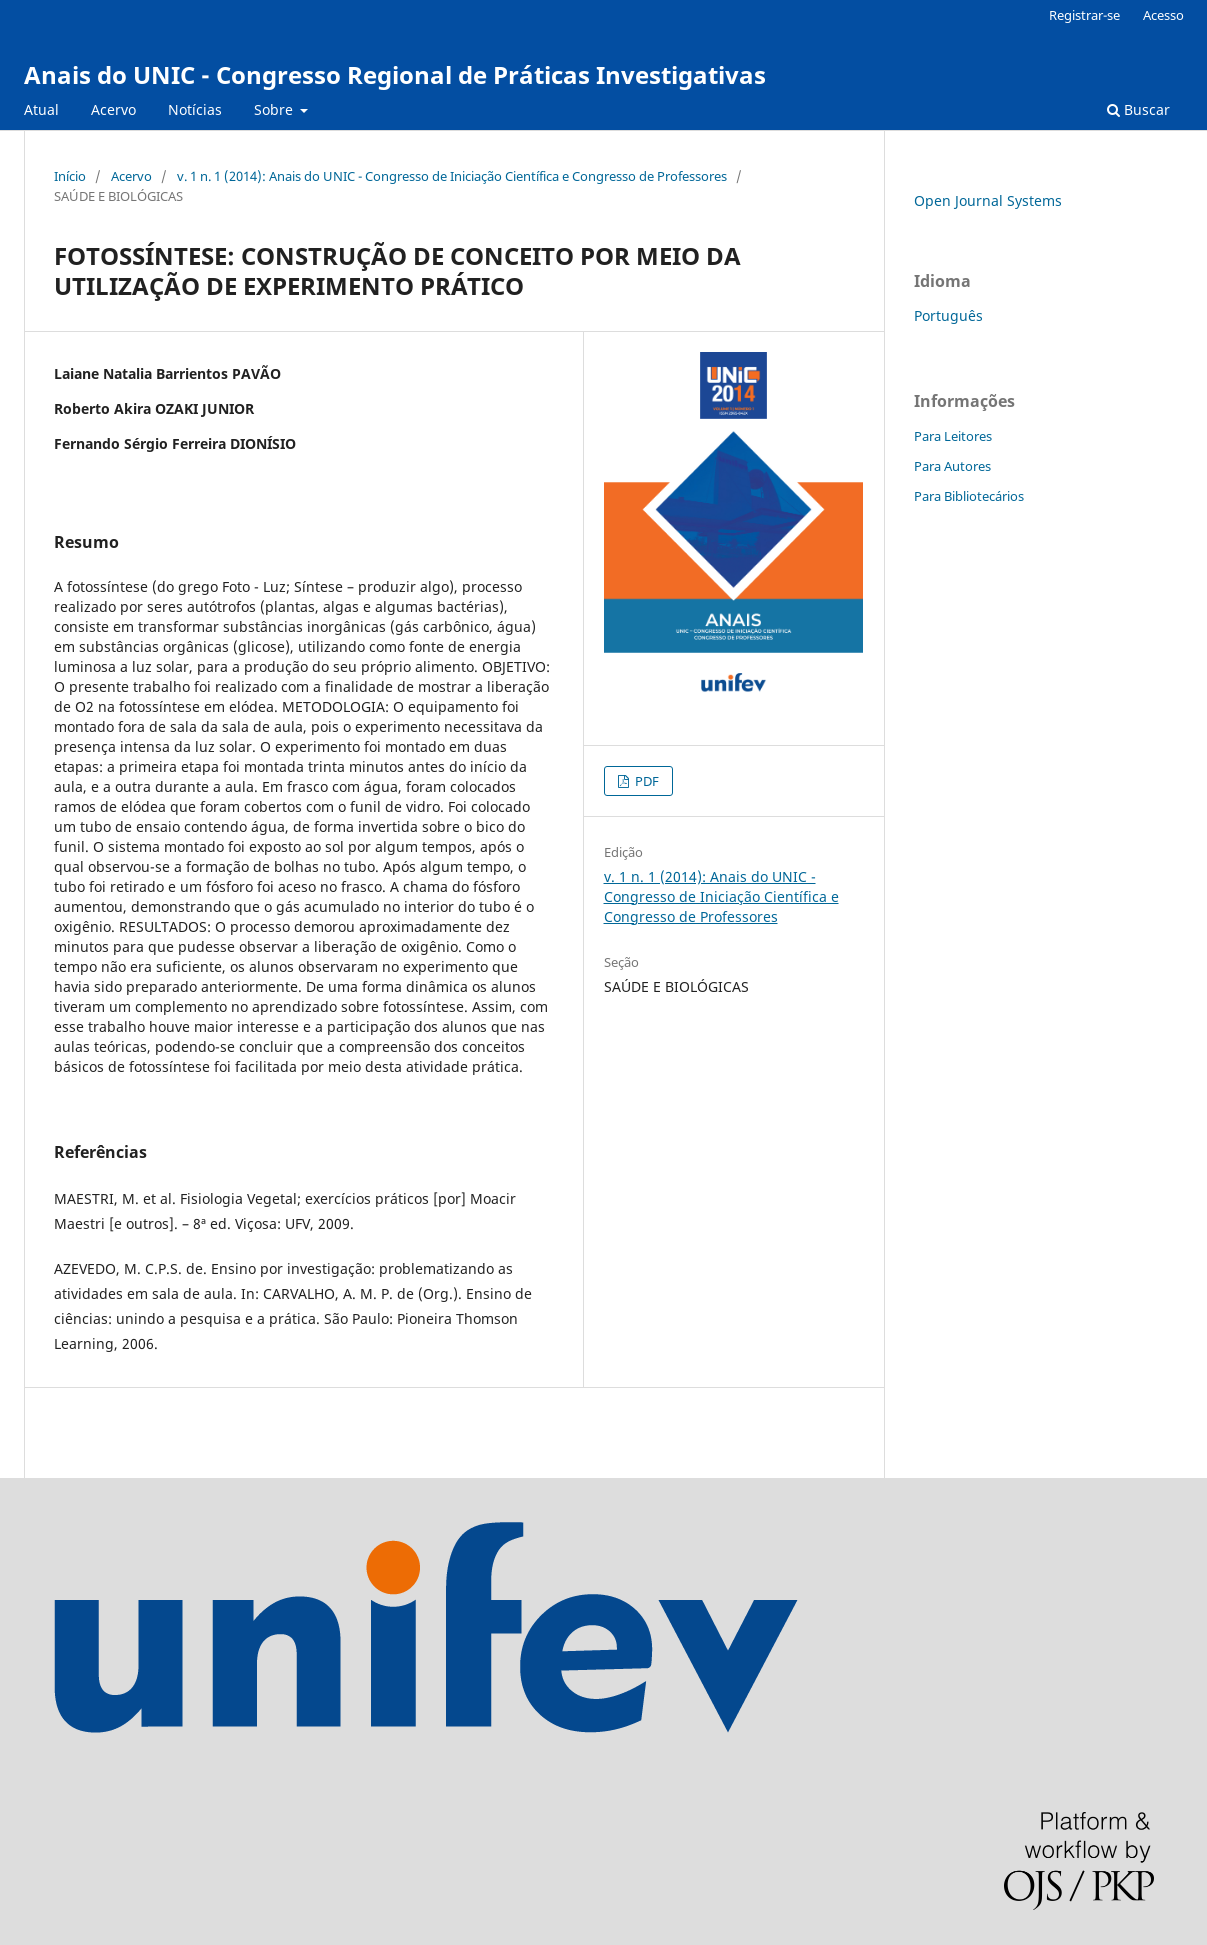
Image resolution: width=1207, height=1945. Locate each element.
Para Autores (952, 466)
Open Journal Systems (988, 200)
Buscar (1138, 109)
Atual (41, 109)
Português (948, 315)
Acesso (1163, 15)
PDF (645, 781)
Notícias (195, 109)
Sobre (275, 109)
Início (70, 176)
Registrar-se (1084, 15)
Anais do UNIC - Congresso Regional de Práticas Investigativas (395, 74)
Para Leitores (953, 436)
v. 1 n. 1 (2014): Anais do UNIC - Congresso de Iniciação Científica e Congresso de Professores (452, 176)
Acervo (113, 109)
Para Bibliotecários (969, 496)
